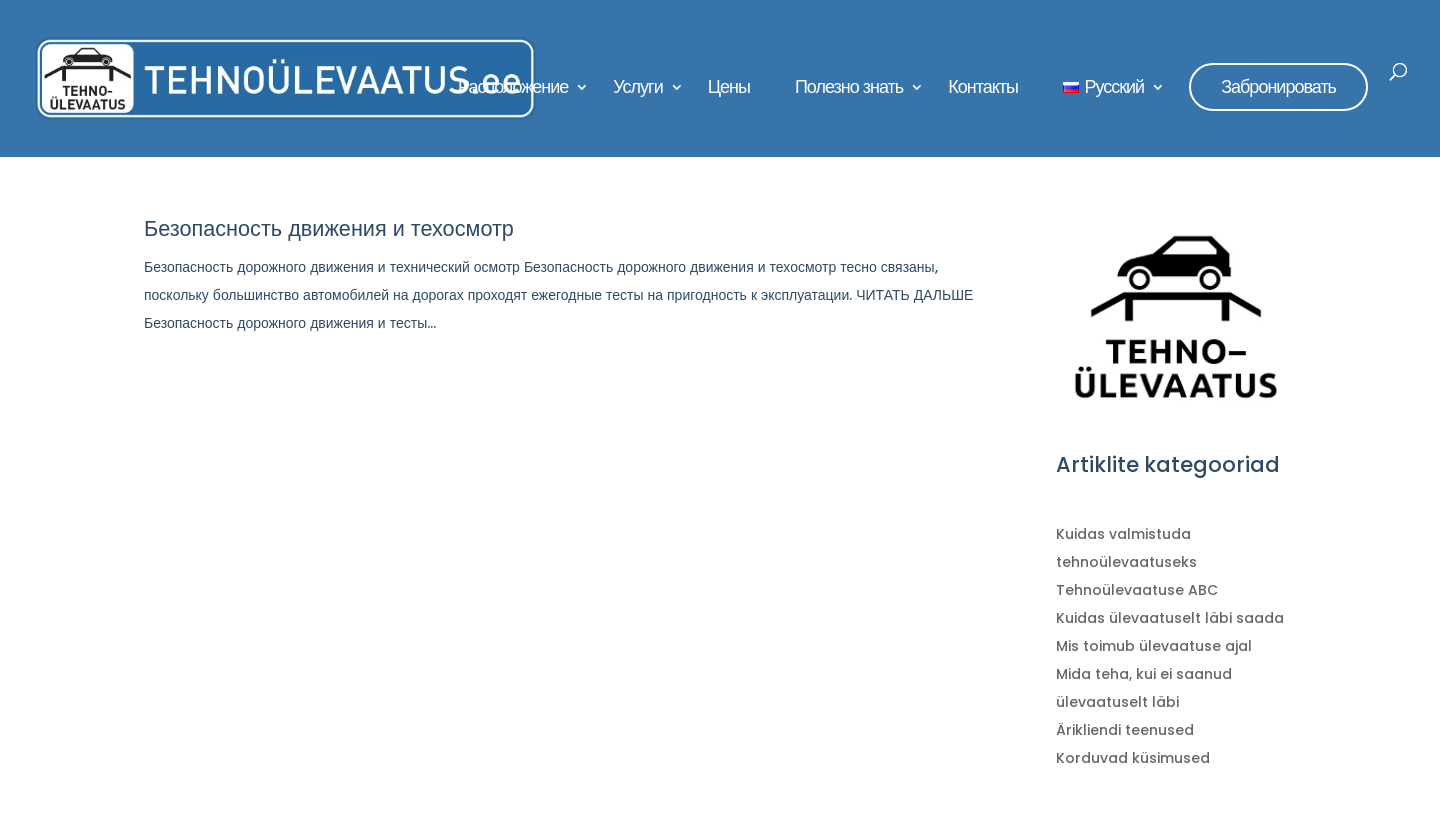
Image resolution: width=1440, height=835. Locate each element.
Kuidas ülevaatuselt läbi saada (1170, 618)
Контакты (983, 89)
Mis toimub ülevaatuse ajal (1154, 646)
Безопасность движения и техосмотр (329, 228)
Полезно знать (849, 89)
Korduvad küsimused (1133, 758)
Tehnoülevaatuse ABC (1137, 590)
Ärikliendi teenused (1125, 730)
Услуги (637, 89)
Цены (729, 89)
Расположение (513, 89)
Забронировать (1278, 86)
